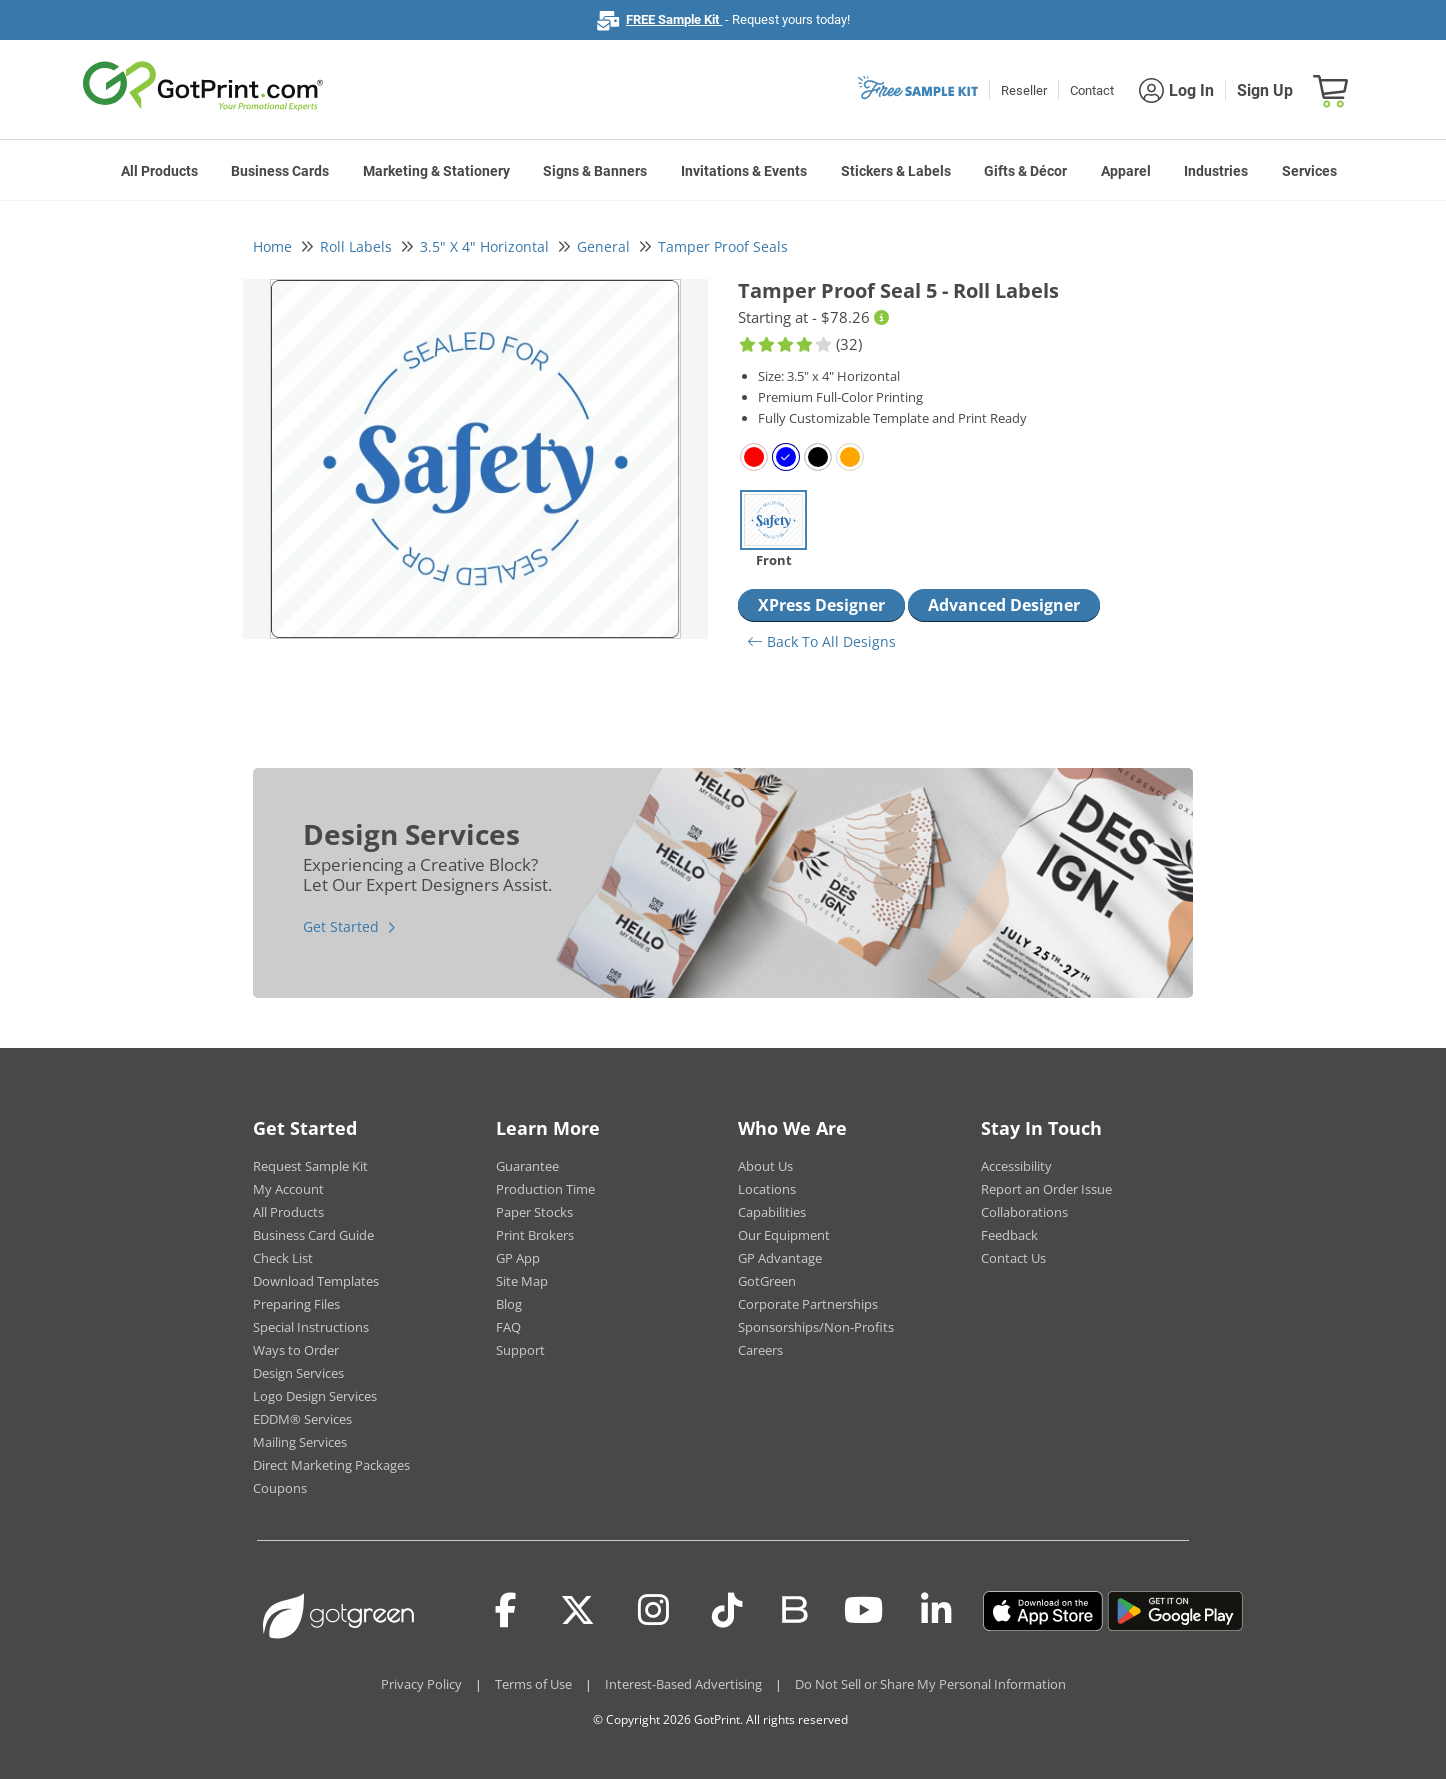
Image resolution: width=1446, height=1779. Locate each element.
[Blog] (793, 1608)
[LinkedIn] (936, 1611)
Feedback (1009, 1235)
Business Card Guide (313, 1235)
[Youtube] (863, 1611)
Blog (509, 1304)
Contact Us (1013, 1258)
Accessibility (1016, 1166)
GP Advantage (780, 1258)
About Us (765, 1166)
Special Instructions (311, 1327)
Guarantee (527, 1166)
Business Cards (280, 171)
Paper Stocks (534, 1212)
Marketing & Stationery (436, 171)
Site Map (522, 1281)
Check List (283, 1258)
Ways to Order (296, 1350)
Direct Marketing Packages (331, 1465)
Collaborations (1024, 1212)
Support (520, 1350)
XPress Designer (821, 605)
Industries (1216, 171)
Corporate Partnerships (808, 1304)
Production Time (545, 1189)
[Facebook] (506, 1611)
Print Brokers (535, 1235)
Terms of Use (533, 1684)
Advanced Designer (1004, 605)
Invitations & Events (744, 171)
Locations (767, 1189)
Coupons (280, 1488)
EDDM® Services (302, 1419)
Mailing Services (300, 1442)
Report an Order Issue (1046, 1189)
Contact (1092, 90)
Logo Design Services (315, 1396)
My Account (288, 1189)
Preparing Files (296, 1304)
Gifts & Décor (1025, 171)
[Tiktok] (727, 1611)
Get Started (341, 926)
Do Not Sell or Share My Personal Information (930, 1684)
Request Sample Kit (310, 1166)
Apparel (1126, 171)
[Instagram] (653, 1611)
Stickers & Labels (896, 171)
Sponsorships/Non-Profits (816, 1327)
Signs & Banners (595, 171)
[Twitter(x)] (577, 1611)
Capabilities (772, 1212)
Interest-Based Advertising (683, 1684)
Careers (760, 1350)
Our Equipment (784, 1235)
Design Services (298, 1373)
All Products (159, 171)
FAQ (508, 1327)
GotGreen (767, 1281)
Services (1309, 171)
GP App (518, 1258)
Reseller (1024, 90)
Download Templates (316, 1281)
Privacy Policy (421, 1684)
